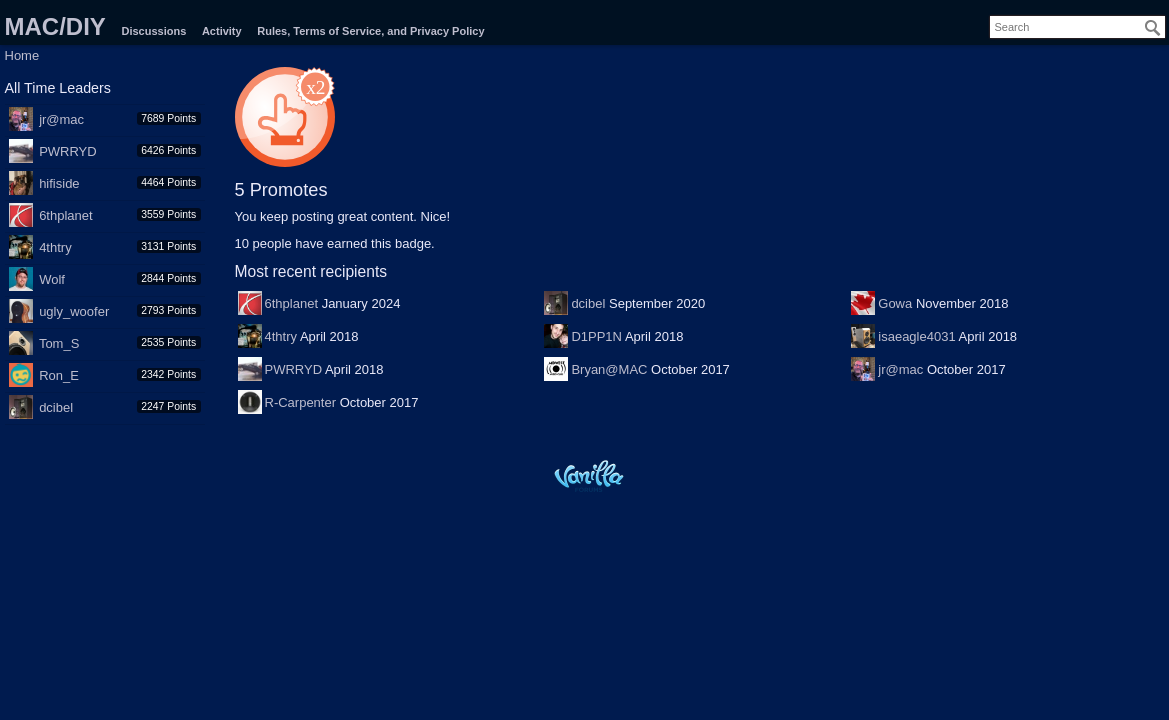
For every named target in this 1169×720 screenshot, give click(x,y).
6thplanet (66, 215)
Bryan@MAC (609, 369)
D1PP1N (596, 336)
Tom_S (59, 343)
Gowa (895, 303)
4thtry (55, 247)
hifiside (59, 183)
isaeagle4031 (916, 336)
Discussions (153, 31)
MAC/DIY (55, 26)
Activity (222, 31)
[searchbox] (1077, 27)
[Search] (1153, 28)
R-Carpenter (301, 402)
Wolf (52, 279)
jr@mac (61, 119)
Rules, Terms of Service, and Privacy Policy (370, 31)
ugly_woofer (74, 311)
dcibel (56, 407)
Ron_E (59, 375)
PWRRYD (68, 151)
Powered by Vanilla (589, 475)
